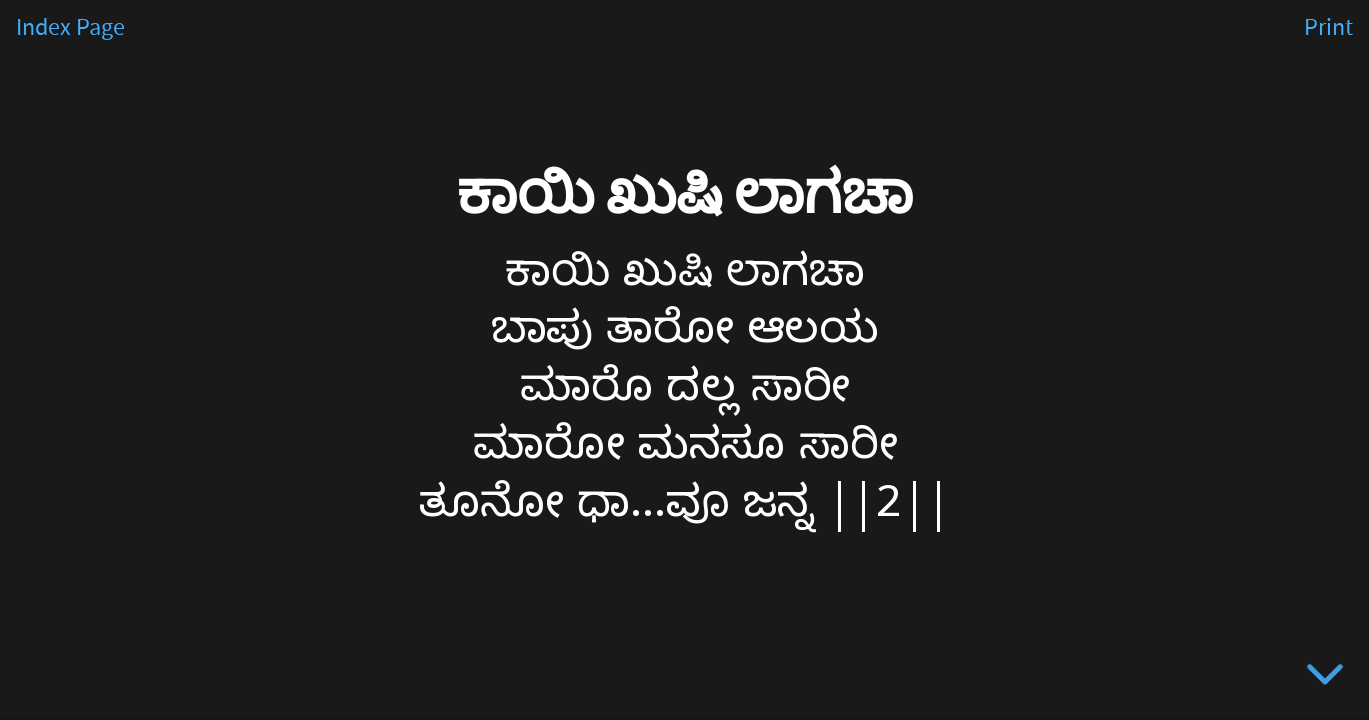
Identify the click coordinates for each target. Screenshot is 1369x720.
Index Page (70, 28)
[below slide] (1325, 678)
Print (1328, 28)
